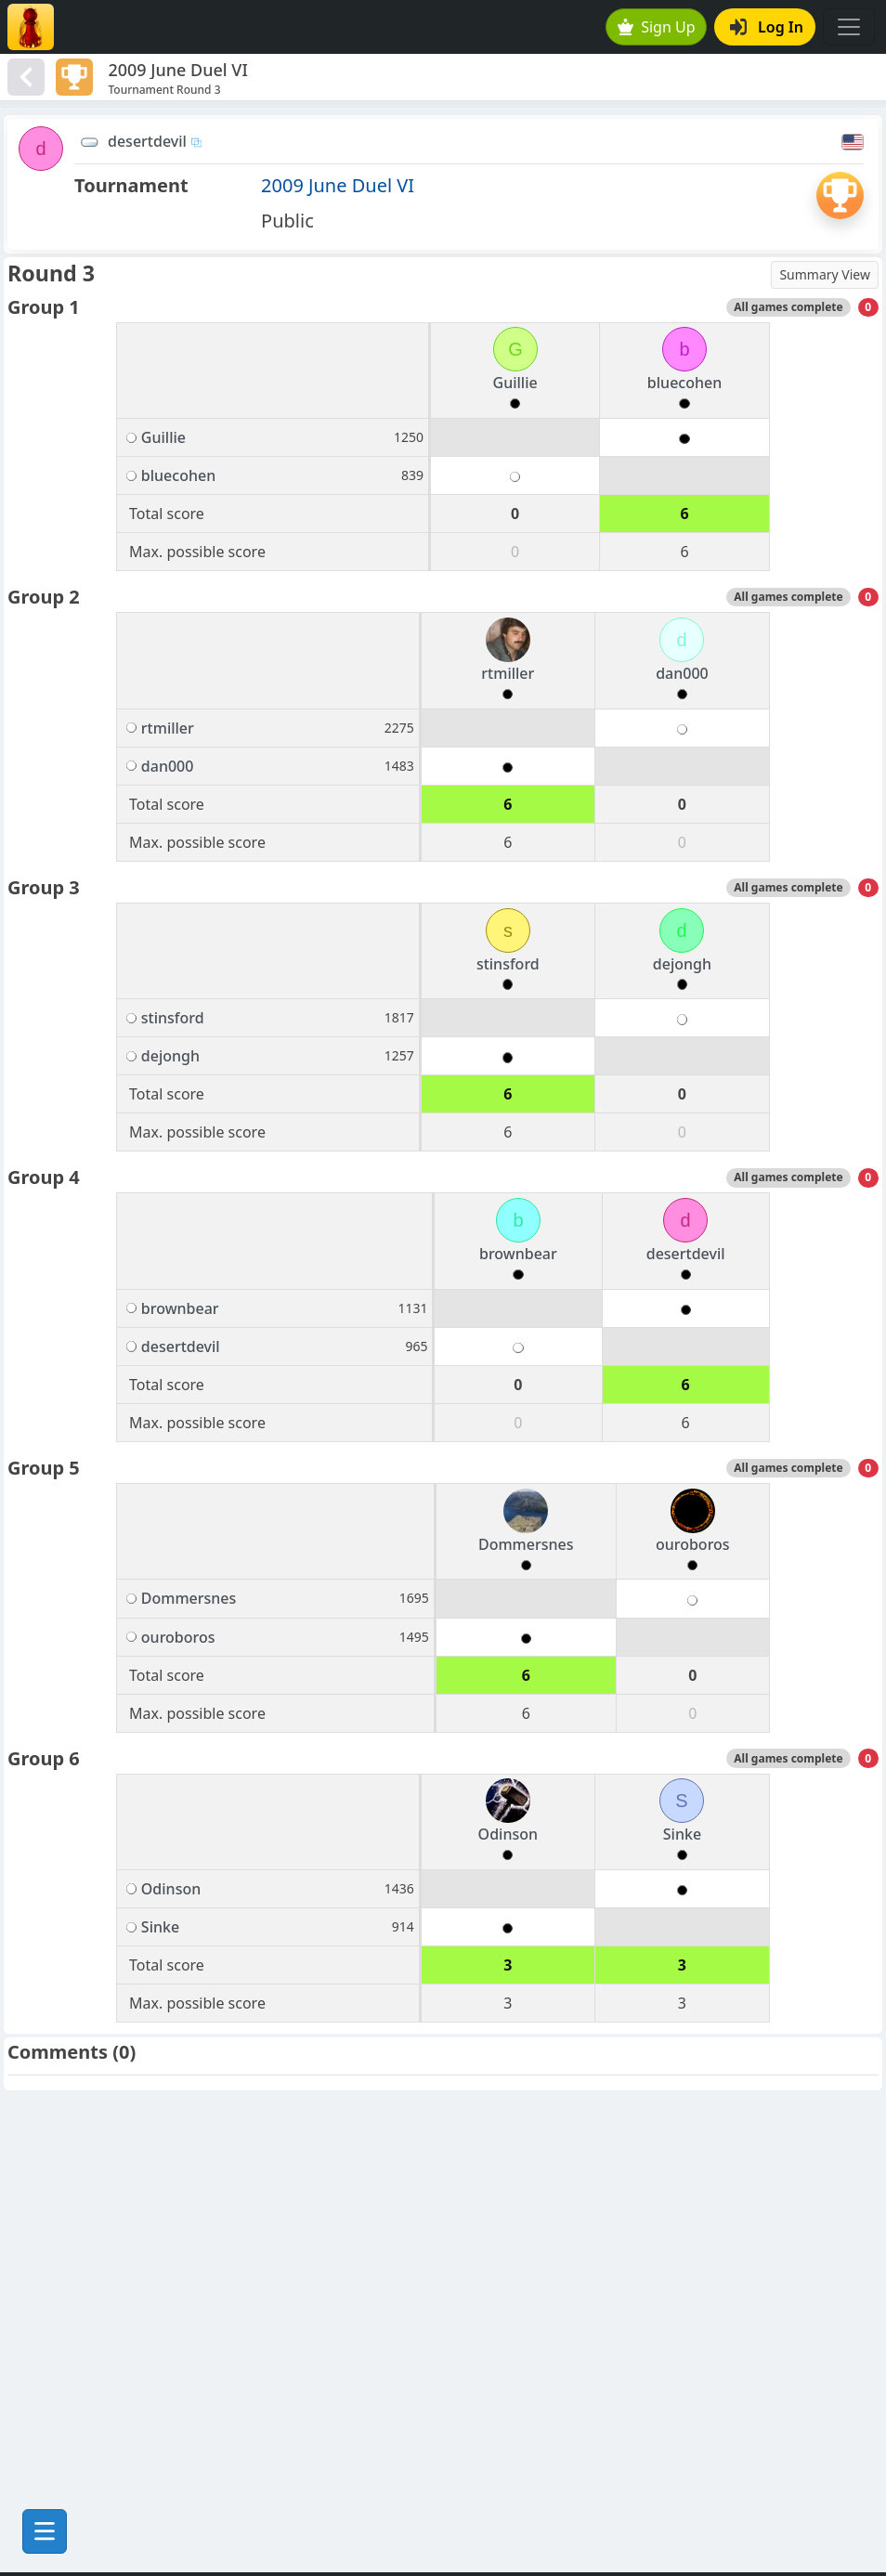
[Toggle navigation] (849, 27)
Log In (766, 27)
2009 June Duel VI (337, 185)
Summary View (824, 274)
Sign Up (657, 27)
